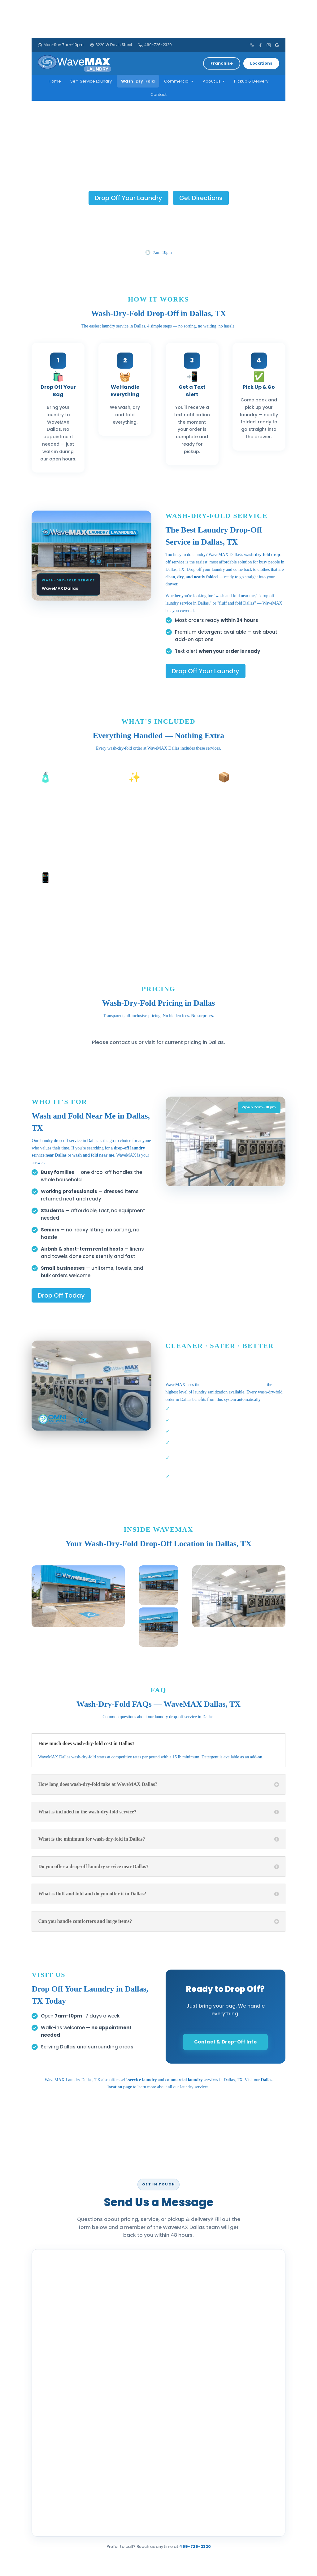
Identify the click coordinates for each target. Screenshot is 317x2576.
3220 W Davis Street (111, 44)
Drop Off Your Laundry (128, 198)
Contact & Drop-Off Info (225, 2042)
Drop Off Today (61, 1295)
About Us (214, 81)
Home (55, 81)
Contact (158, 94)
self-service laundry (138, 2079)
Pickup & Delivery (251, 81)
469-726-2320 (155, 44)
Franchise (222, 63)
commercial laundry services (191, 2079)
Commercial (178, 81)
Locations (261, 63)
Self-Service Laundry (91, 81)
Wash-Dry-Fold (138, 81)
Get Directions (201, 198)
